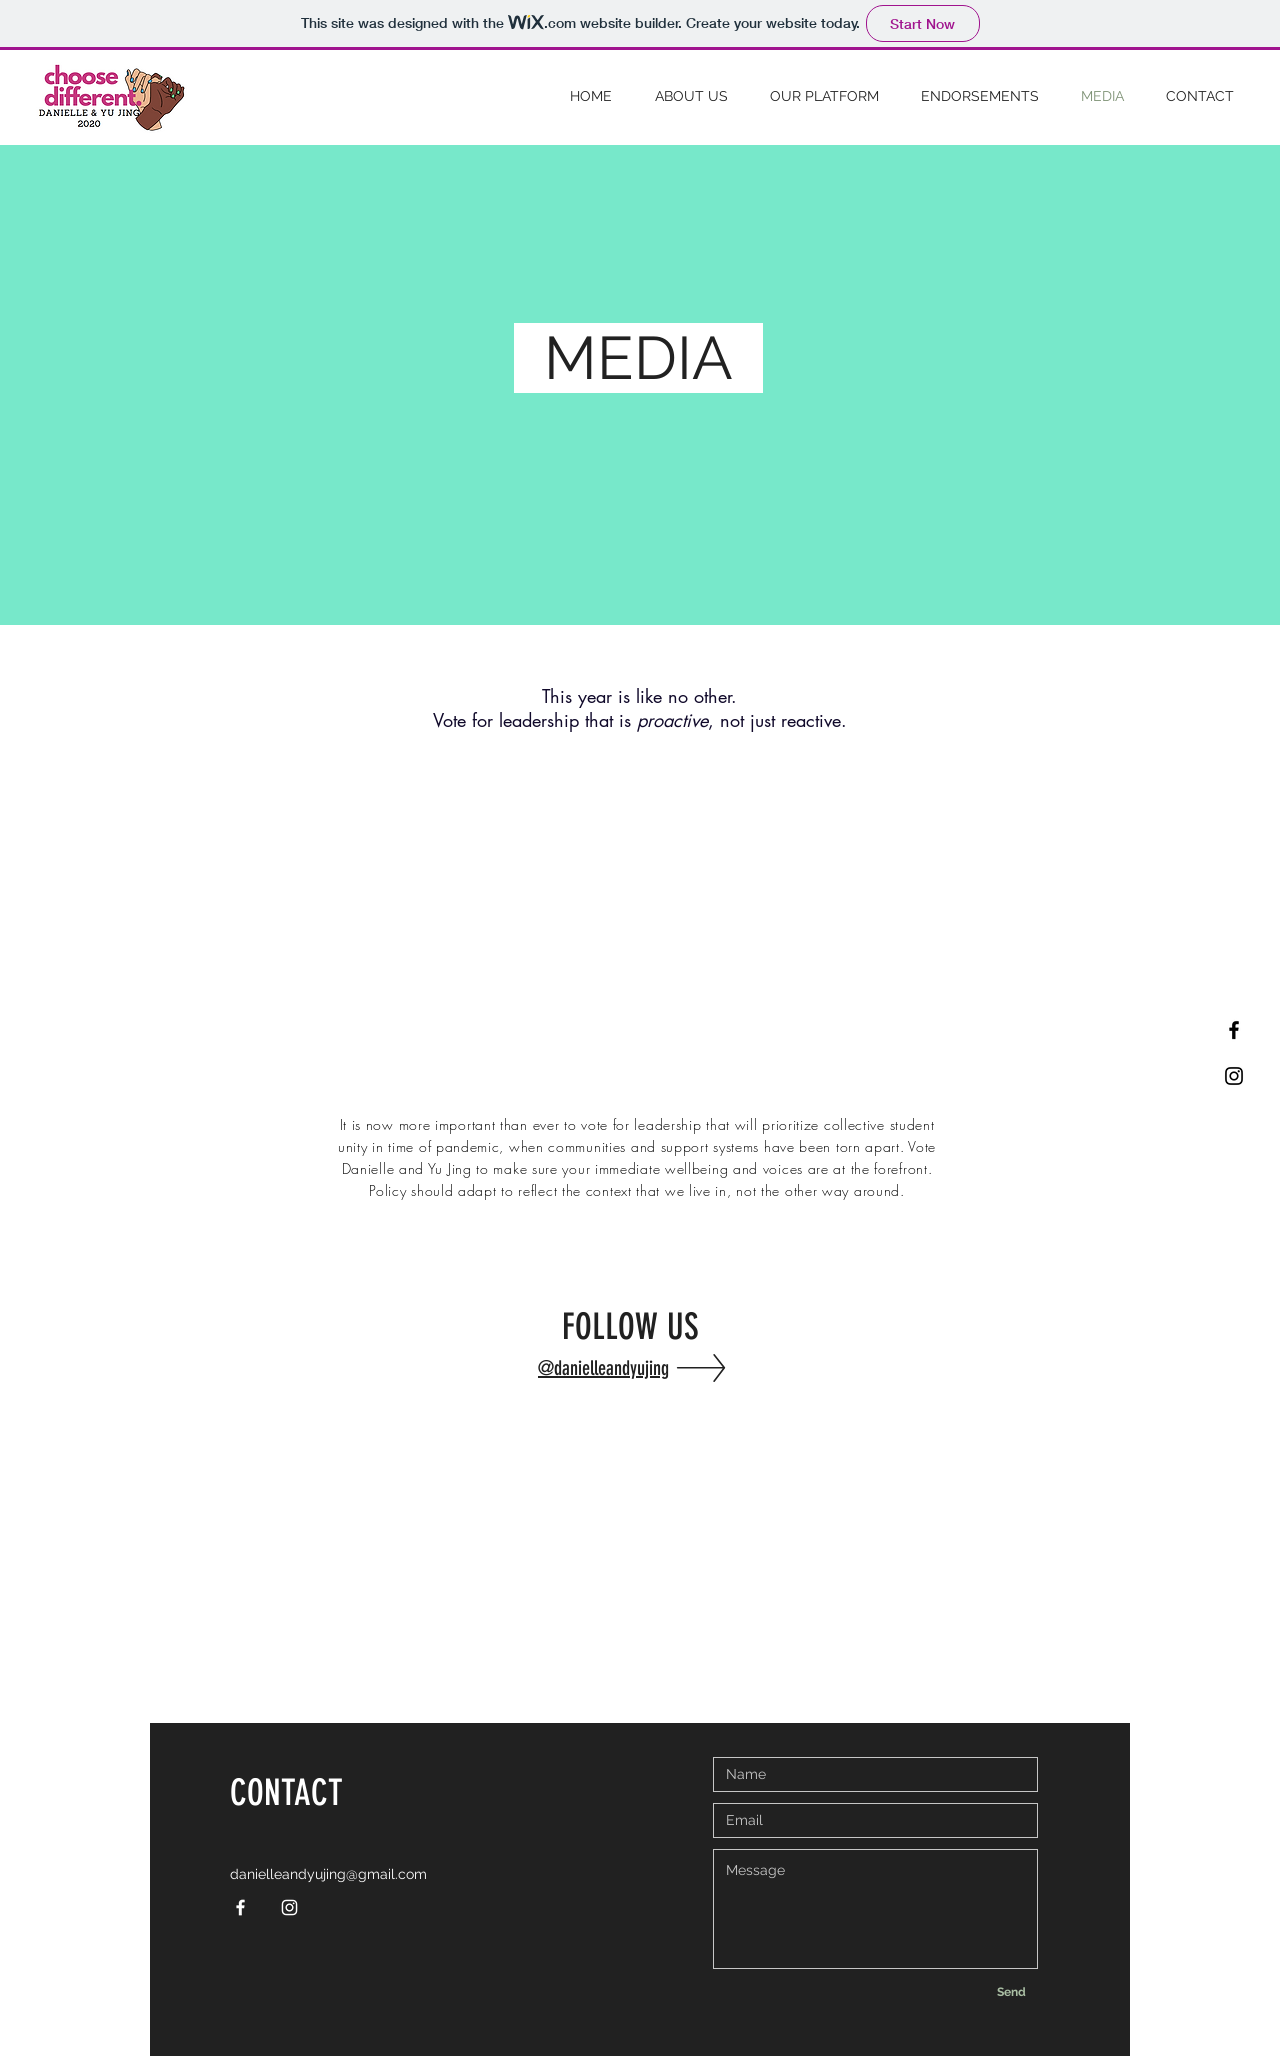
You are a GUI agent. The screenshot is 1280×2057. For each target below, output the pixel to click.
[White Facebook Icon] (240, 1907)
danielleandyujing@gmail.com (328, 1874)
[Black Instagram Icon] (1234, 1076)
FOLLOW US (635, 1326)
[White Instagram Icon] (289, 1907)
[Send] (1011, 1992)
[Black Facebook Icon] (1234, 1030)
